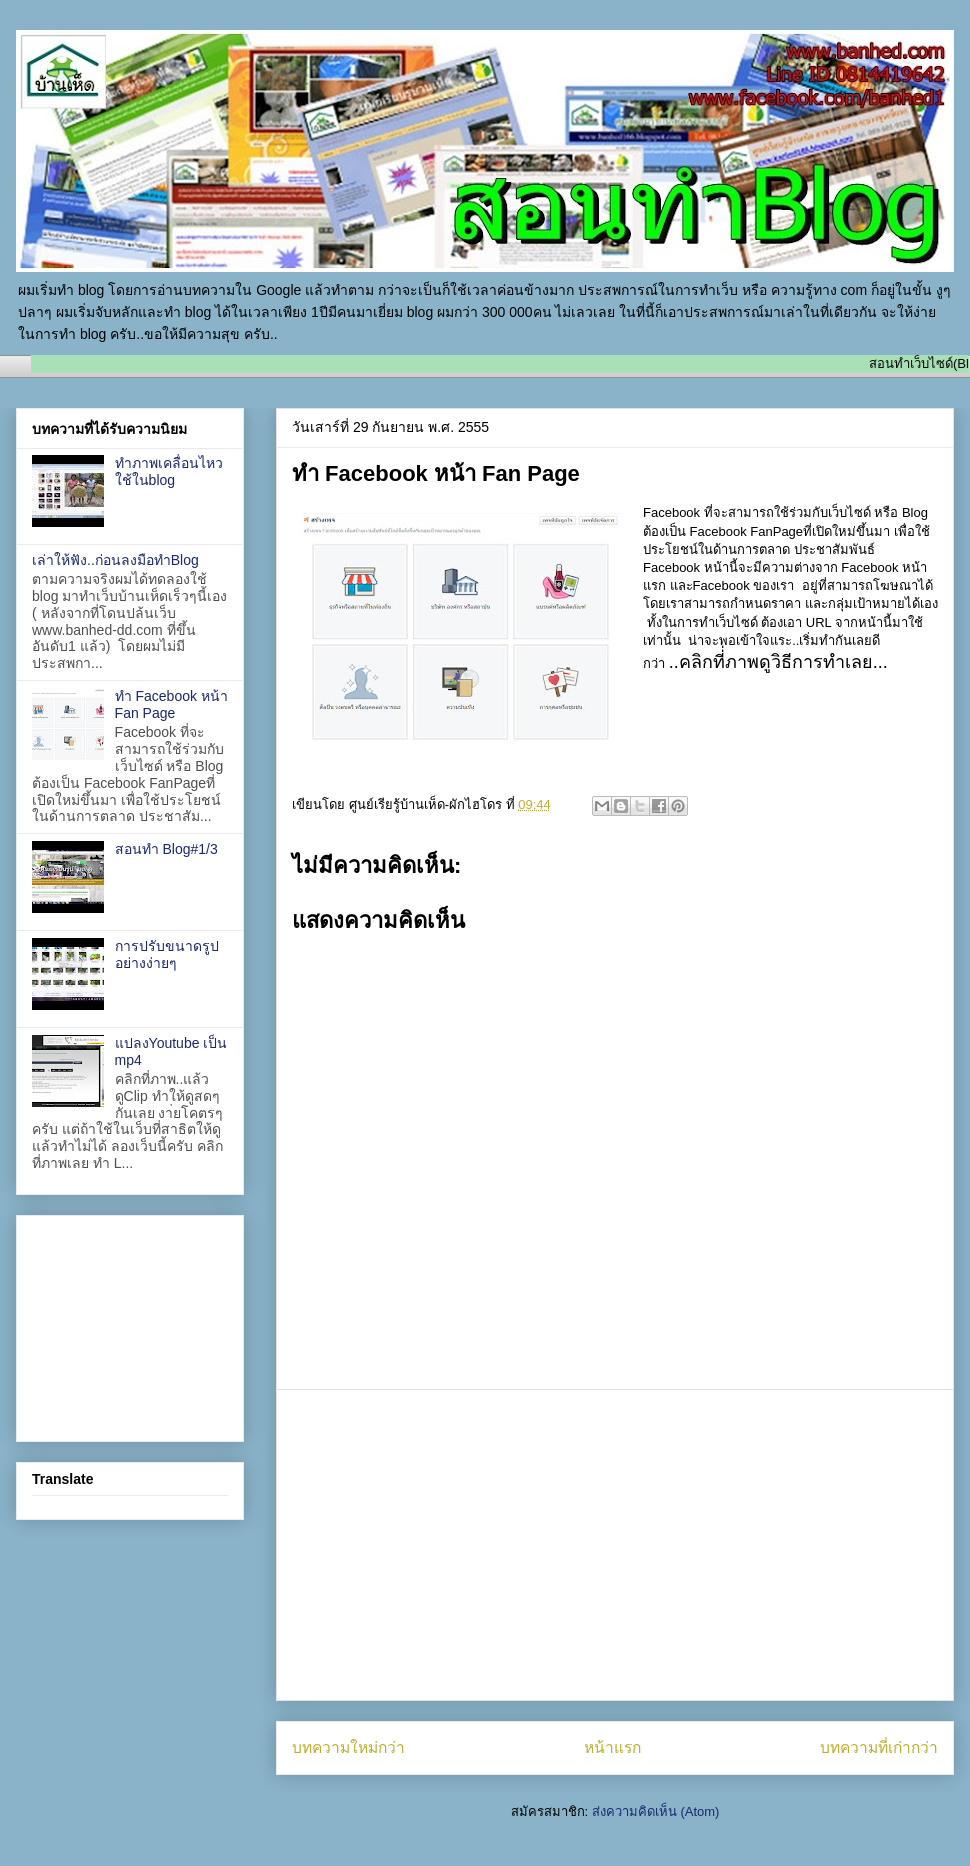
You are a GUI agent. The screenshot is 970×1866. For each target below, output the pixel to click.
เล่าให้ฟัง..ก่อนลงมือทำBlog (115, 560)
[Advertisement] (615, 1545)
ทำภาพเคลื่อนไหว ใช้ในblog (169, 471)
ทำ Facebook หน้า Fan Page (171, 704)
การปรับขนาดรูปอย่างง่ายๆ (167, 954)
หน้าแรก (612, 1747)
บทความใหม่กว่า (348, 1747)
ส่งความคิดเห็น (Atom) (656, 1811)
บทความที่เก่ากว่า (879, 1747)
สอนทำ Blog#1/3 (166, 849)
